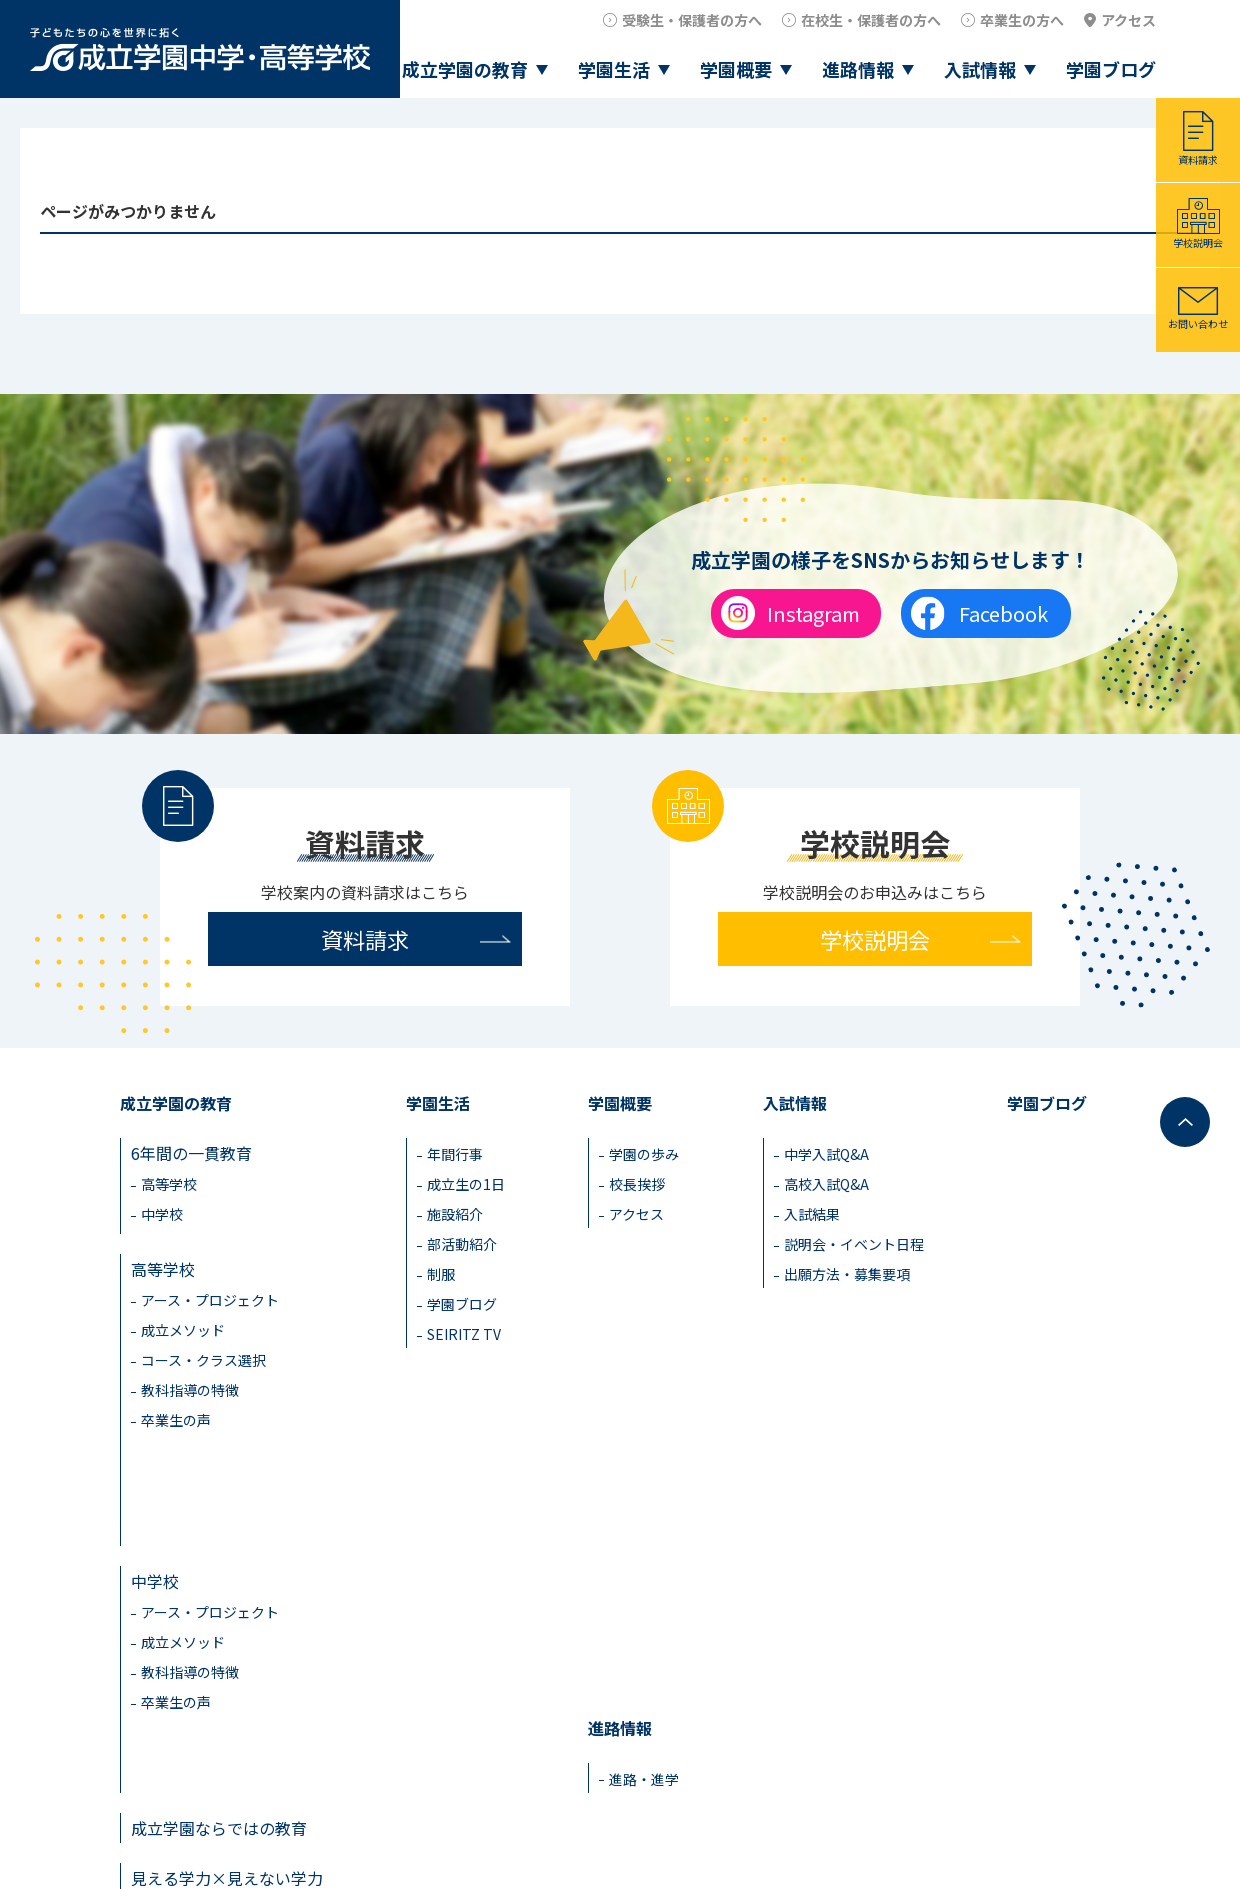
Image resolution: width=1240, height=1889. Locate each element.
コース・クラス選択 (203, 1354)
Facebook (1003, 613)
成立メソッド (183, 1324)
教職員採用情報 (1066, 1824)
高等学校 (169, 1184)
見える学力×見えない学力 (227, 1683)
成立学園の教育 (465, 69)
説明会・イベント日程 (854, 1244)
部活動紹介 (462, 1244)
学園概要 (736, 69)
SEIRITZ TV (464, 1334)
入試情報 (980, 69)
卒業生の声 (176, 1414)
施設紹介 (455, 1214)
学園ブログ (1111, 69)
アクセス (1128, 20)
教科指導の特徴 (190, 1384)
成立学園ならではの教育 (219, 1633)
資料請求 (1198, 159)
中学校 (162, 1214)
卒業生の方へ (1022, 20)
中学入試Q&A (826, 1154)
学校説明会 (1198, 242)
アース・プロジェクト (210, 1294)
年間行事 (455, 1154)
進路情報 (858, 69)
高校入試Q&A (826, 1184)
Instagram (813, 613)
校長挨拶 (637, 1184)
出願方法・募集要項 (847, 1274)
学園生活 (614, 69)
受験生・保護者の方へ (692, 20)
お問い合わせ (1198, 323)
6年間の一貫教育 (191, 1153)
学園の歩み (644, 1154)
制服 (441, 1274)
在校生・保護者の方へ (871, 20)
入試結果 (812, 1214)
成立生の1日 (466, 1184)
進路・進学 (644, 1499)
